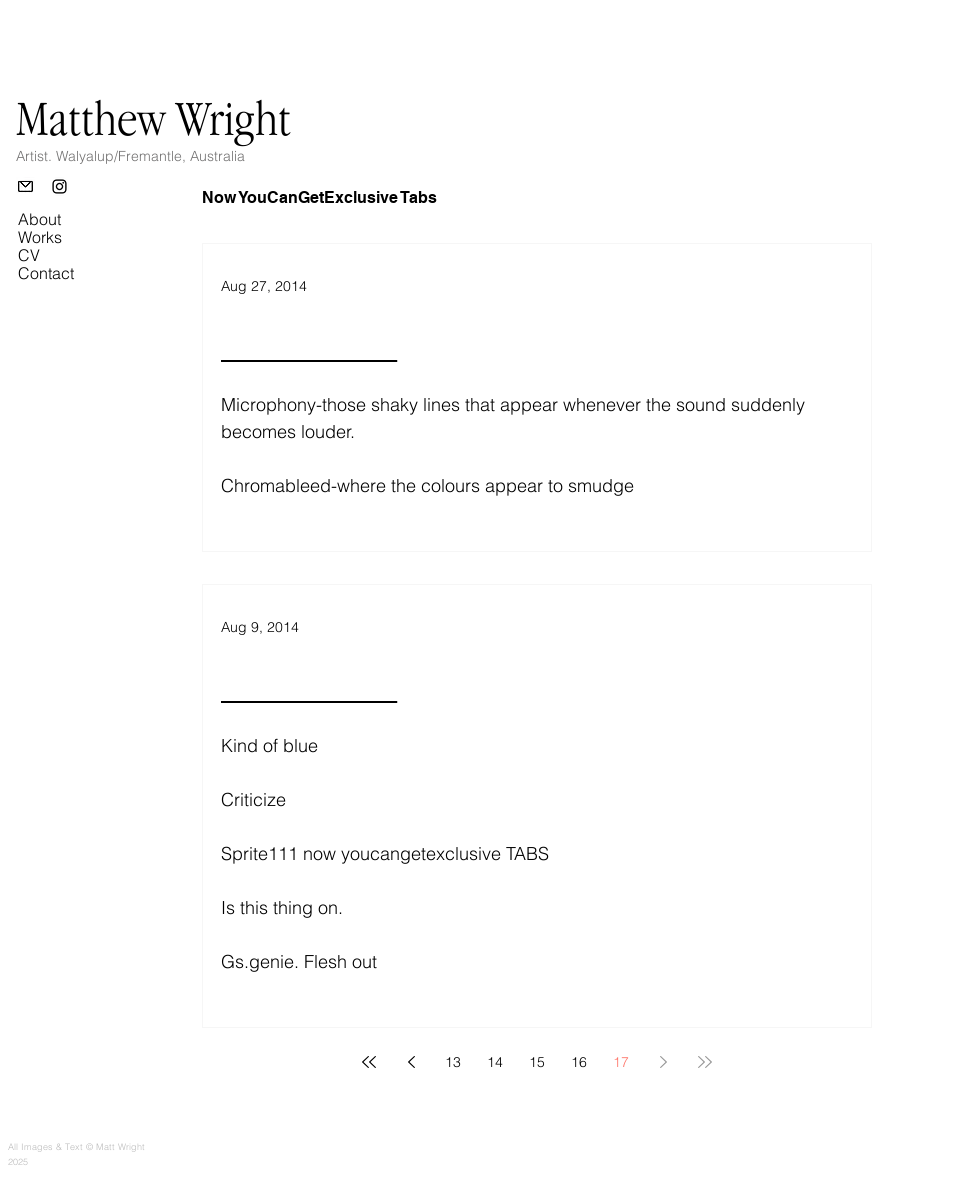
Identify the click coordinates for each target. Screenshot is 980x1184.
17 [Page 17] (621, 1062)
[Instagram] (59, 186)
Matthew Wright (153, 118)
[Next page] (663, 1062)
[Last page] (705, 1062)
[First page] (369, 1062)
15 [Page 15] (537, 1062)
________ (309, 342)
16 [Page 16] (579, 1062)
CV (29, 255)
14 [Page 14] (495, 1062)
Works (40, 237)
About (39, 219)
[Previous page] (411, 1062)
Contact (46, 273)
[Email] (25, 186)
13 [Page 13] (453, 1062)
